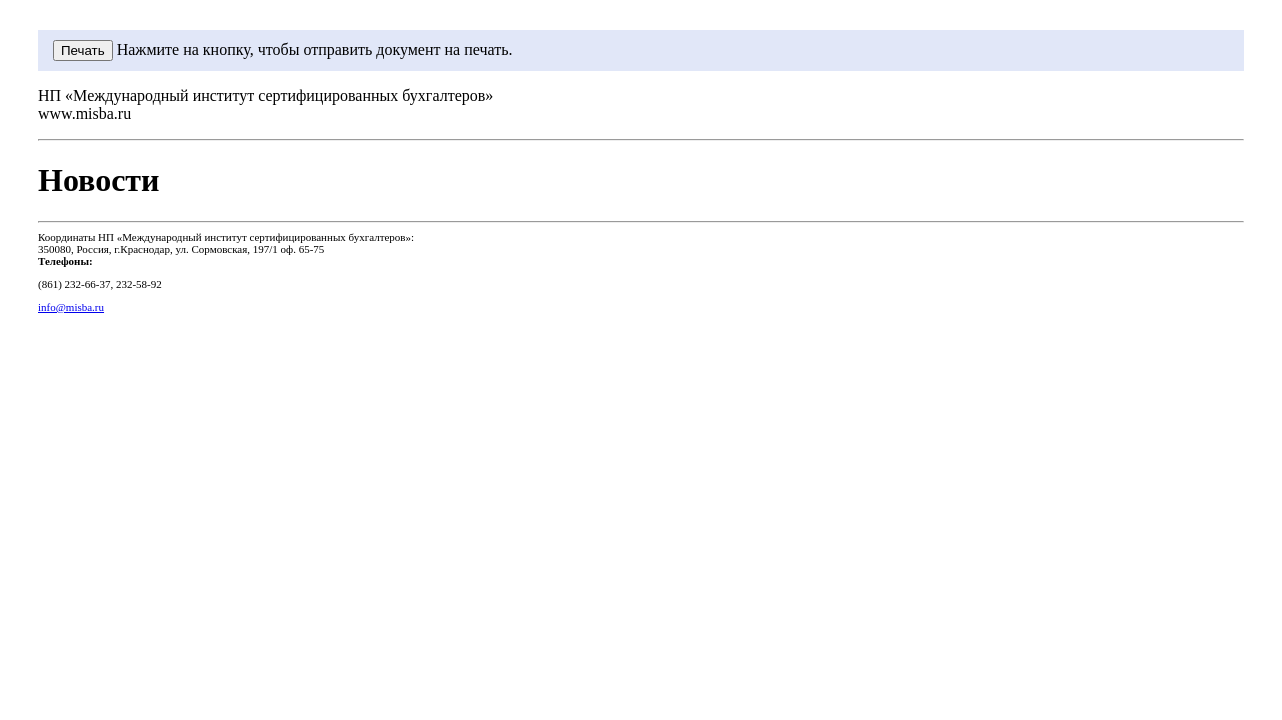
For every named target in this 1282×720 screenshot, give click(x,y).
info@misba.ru (71, 307)
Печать (83, 50)
